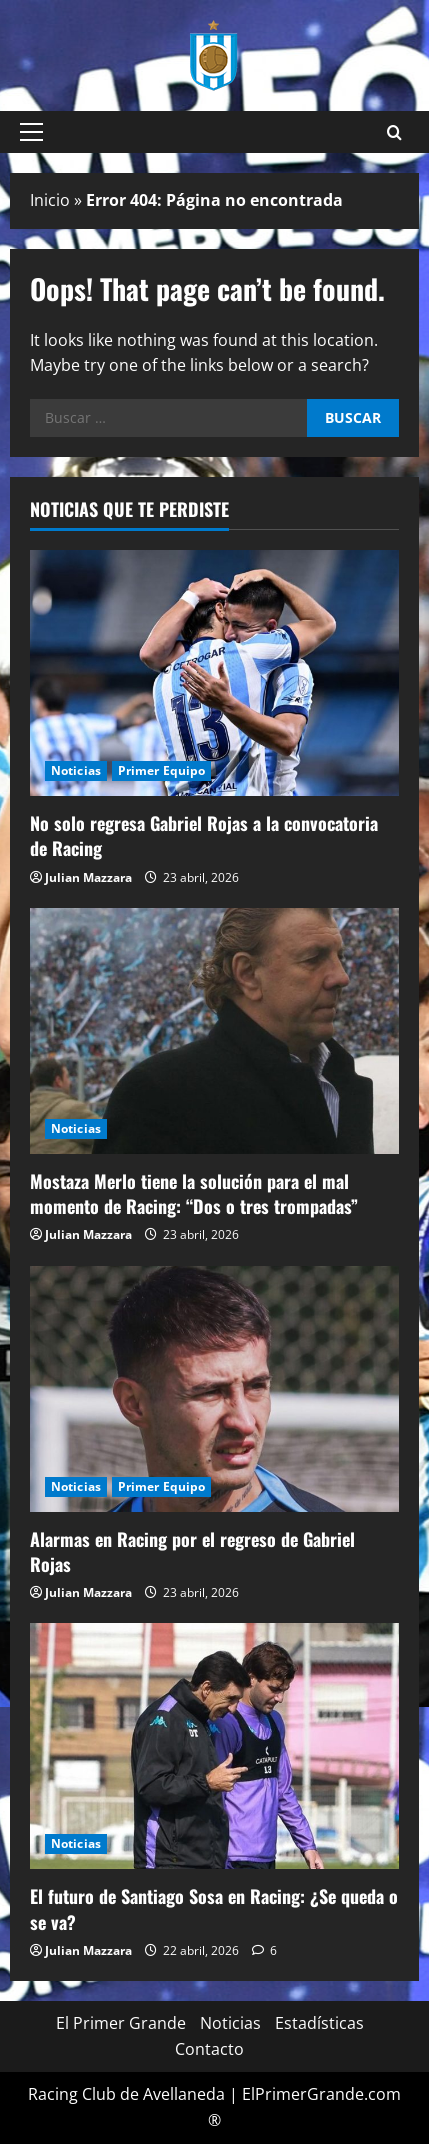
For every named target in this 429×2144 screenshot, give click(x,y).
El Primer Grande (121, 2023)
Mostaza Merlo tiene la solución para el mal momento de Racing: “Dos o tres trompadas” (194, 1193)
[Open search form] (394, 132)
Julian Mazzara (88, 877)
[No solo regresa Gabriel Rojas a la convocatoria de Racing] (214, 673)
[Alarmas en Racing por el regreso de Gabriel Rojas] (214, 1389)
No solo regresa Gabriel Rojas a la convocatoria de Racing (204, 835)
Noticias (76, 770)
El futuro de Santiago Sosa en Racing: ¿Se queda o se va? (214, 1908)
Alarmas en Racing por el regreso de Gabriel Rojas (192, 1551)
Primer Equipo (161, 770)
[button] (31, 132)
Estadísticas (319, 2023)
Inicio (50, 200)
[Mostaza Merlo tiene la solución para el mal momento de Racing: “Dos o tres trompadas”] (214, 1031)
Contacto (209, 2049)
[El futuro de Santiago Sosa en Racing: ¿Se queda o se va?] (214, 1746)
